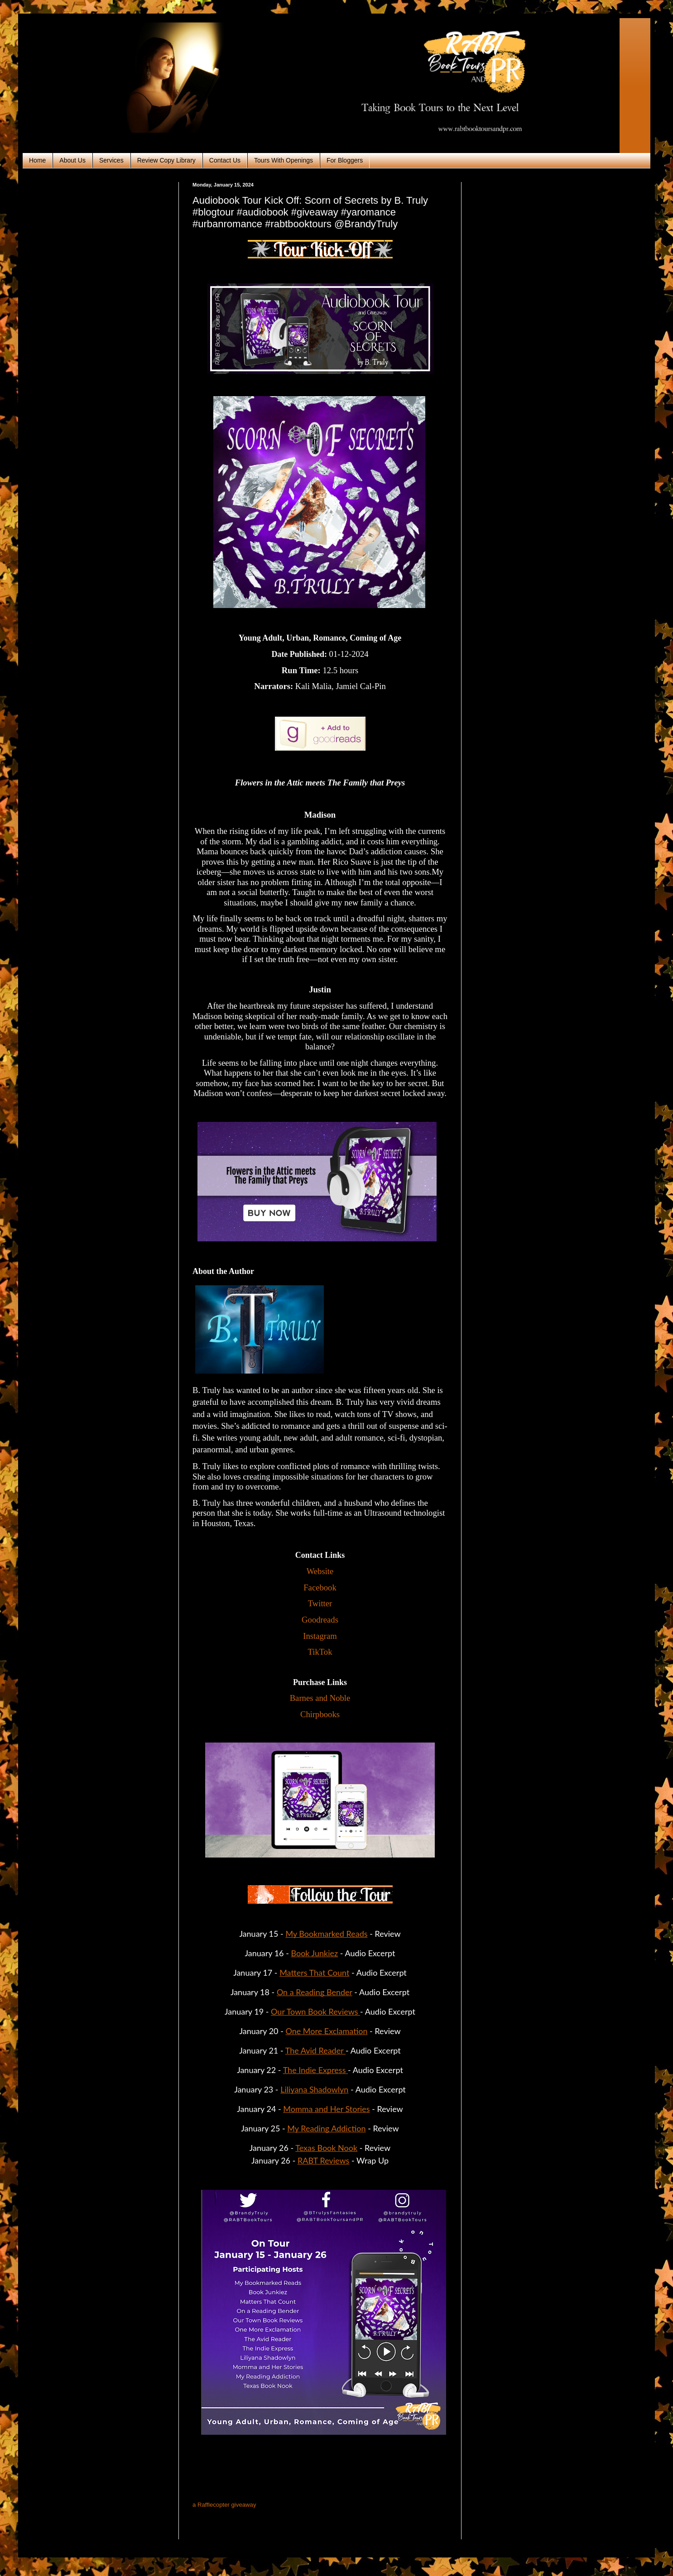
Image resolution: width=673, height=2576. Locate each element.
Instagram (320, 1636)
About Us (72, 160)
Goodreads (320, 1619)
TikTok (320, 1652)
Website (320, 1571)
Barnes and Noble (320, 1698)
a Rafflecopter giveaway (224, 2504)
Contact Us (224, 160)
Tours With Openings (283, 160)
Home (37, 160)
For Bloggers (345, 160)
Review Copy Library (166, 160)
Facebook (319, 1587)
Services (111, 160)
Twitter (320, 1603)
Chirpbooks (320, 1714)
